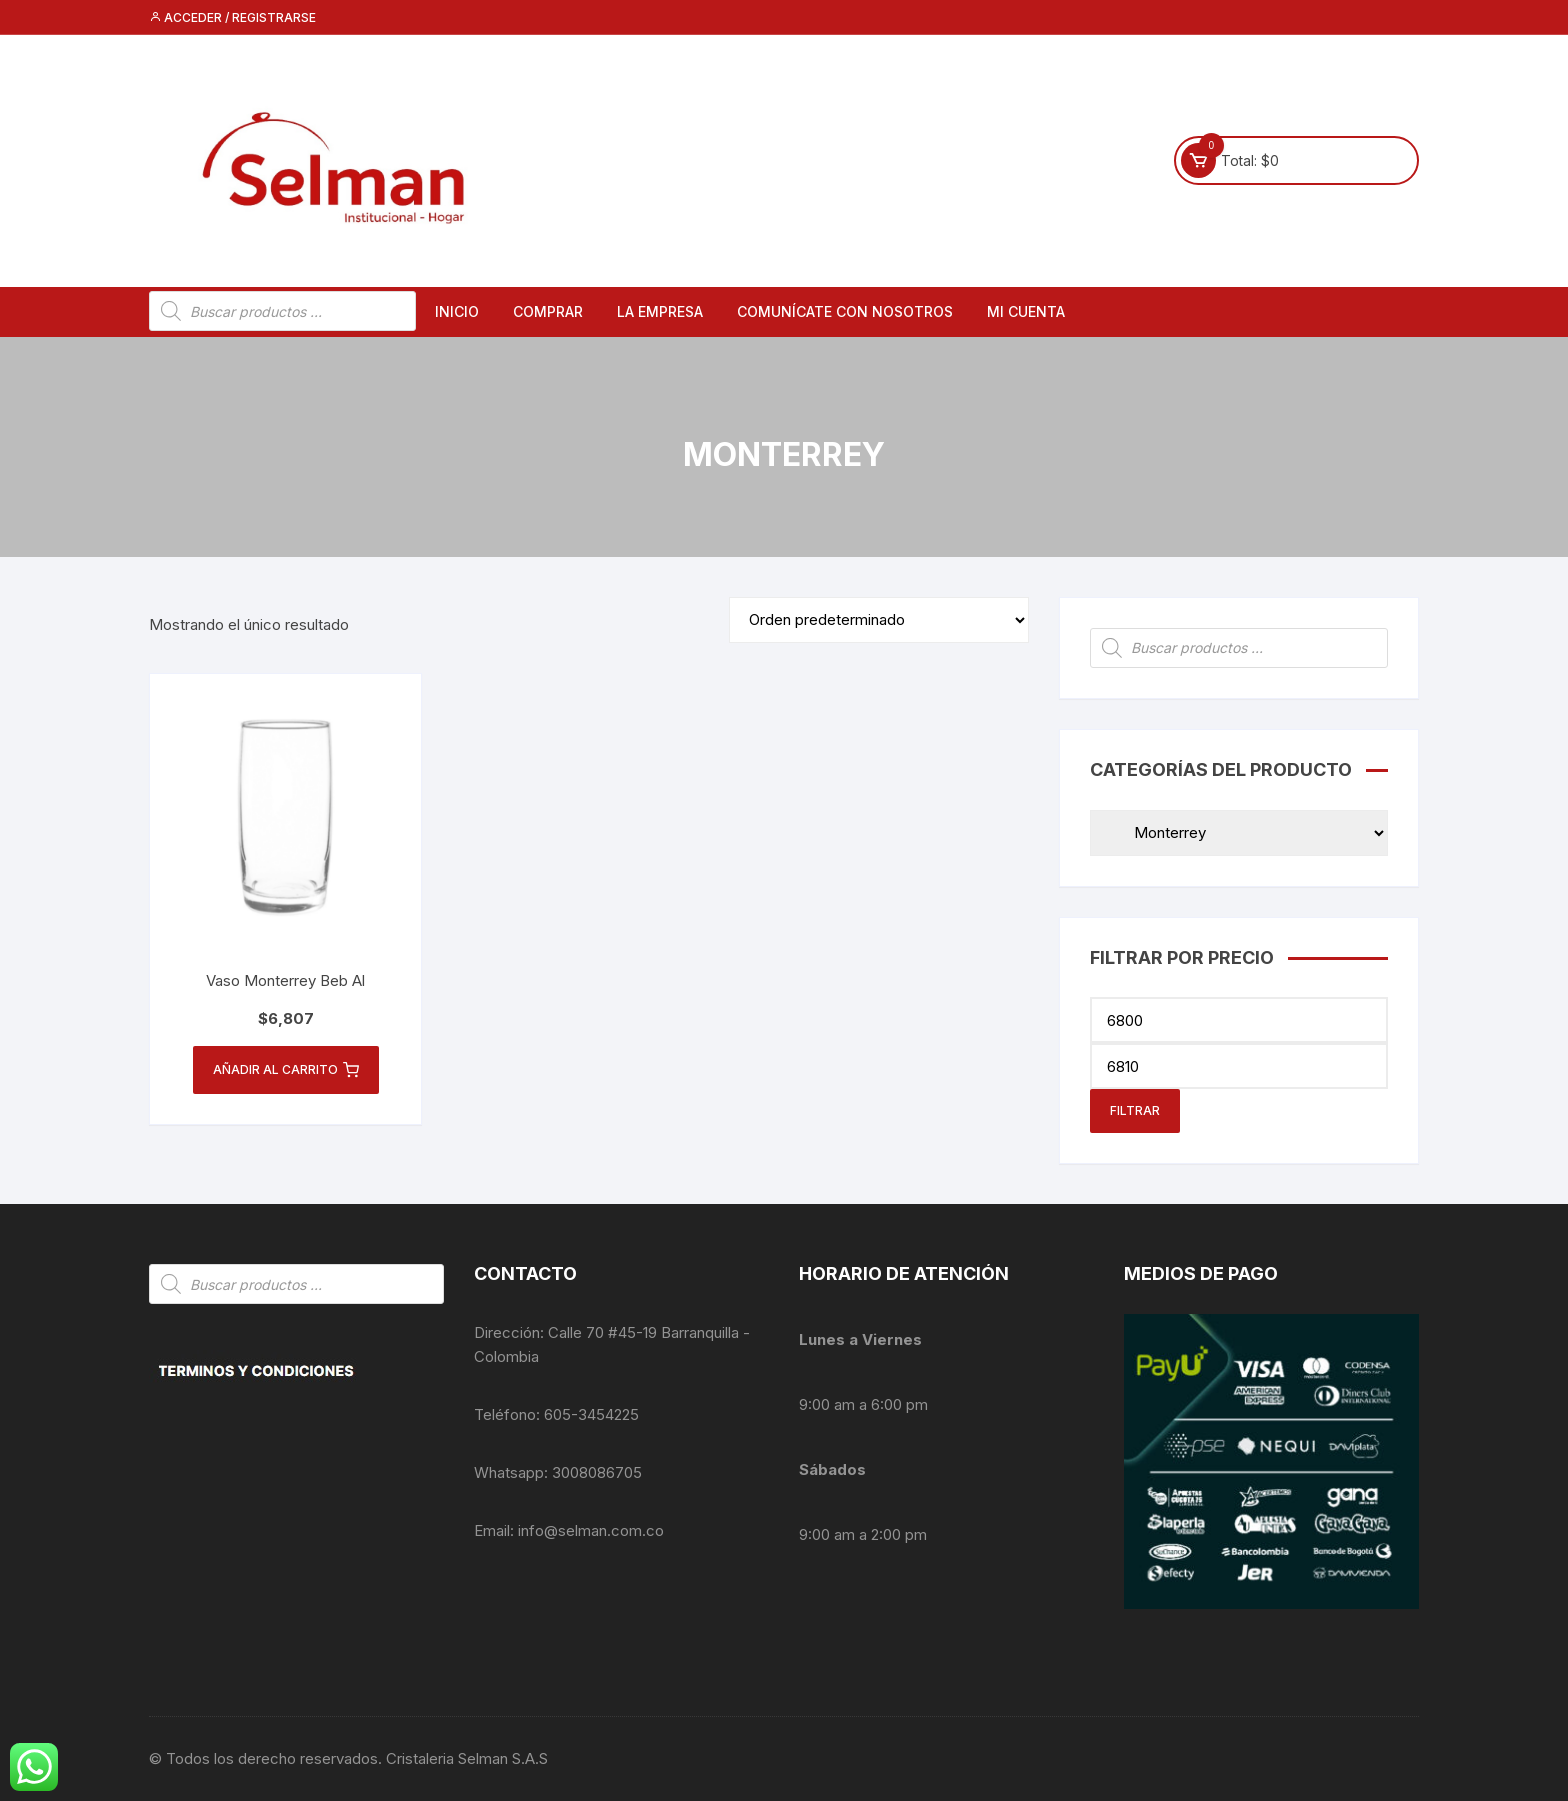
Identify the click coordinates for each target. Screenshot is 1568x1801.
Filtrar (1135, 1110)
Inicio (457, 311)
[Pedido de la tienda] (879, 620)
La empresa (660, 311)
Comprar (548, 311)
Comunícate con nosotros (845, 311)
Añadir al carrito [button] (286, 1070)
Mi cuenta (1026, 311)
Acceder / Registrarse (232, 17)
